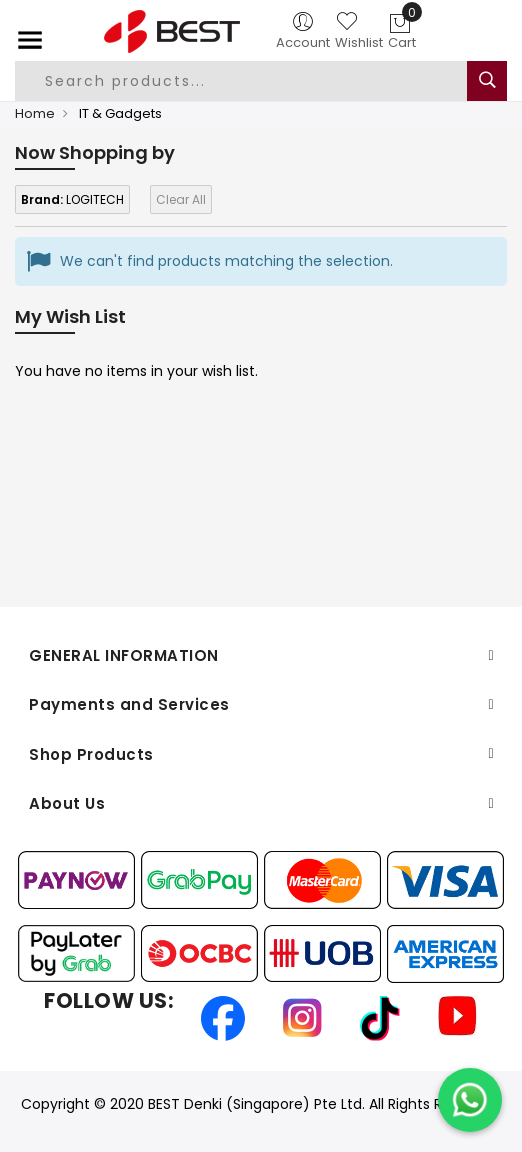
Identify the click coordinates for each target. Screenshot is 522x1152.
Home (35, 113)
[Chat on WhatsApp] (470, 1100)
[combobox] (250, 81)
